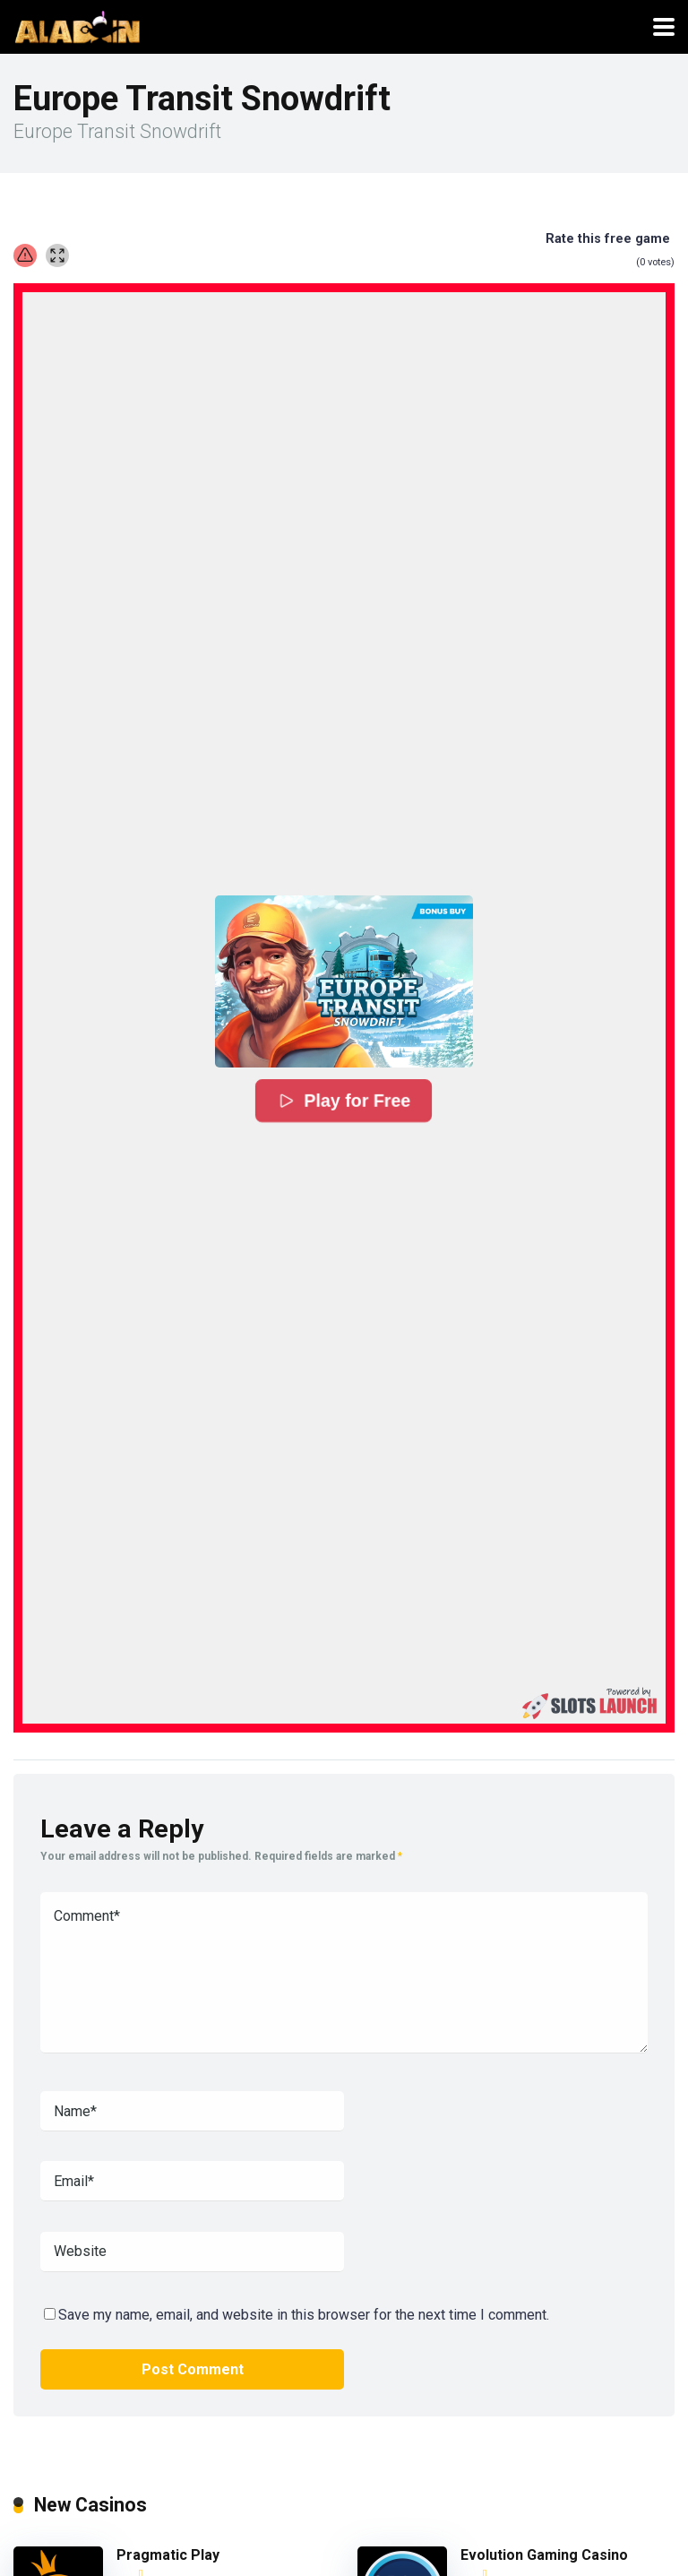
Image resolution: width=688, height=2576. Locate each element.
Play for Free (344, 1101)
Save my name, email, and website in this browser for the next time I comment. (303, 2314)
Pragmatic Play (167, 2554)
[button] (343, 981)
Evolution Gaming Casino (544, 2554)
